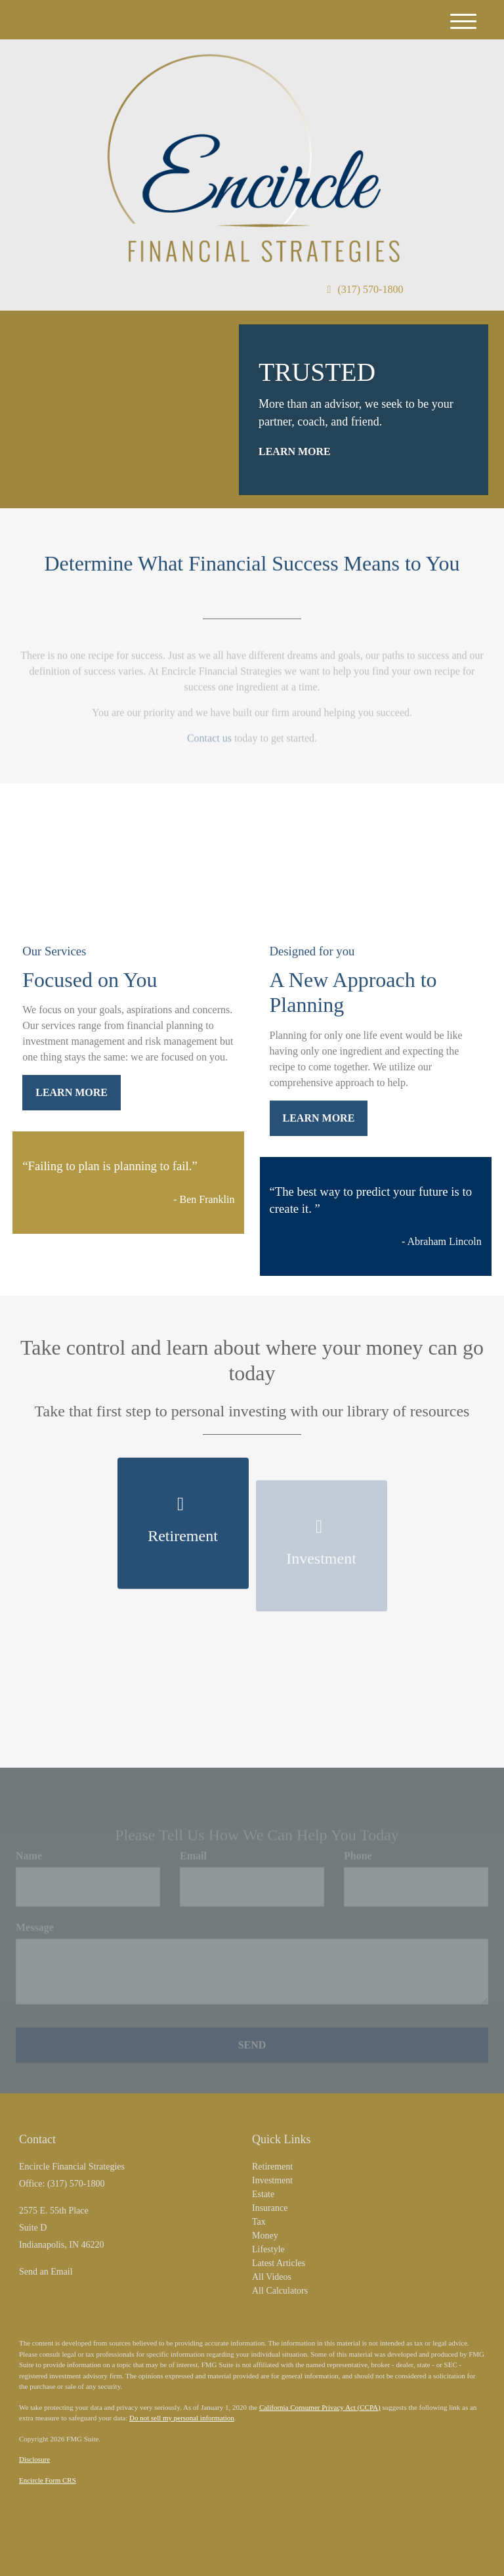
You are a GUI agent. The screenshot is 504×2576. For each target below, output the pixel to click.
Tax (259, 2222)
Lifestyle (268, 2249)
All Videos (271, 2277)
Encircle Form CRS (47, 2480)
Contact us (209, 743)
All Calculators (280, 2291)
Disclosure (34, 2459)
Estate (263, 2194)
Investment (272, 2180)
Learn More (295, 451)
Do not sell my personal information (181, 2418)
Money (265, 2235)
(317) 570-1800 (365, 289)
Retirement (272, 2167)
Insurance (269, 2208)
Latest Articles (278, 2263)
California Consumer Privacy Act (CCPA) (320, 2407)
